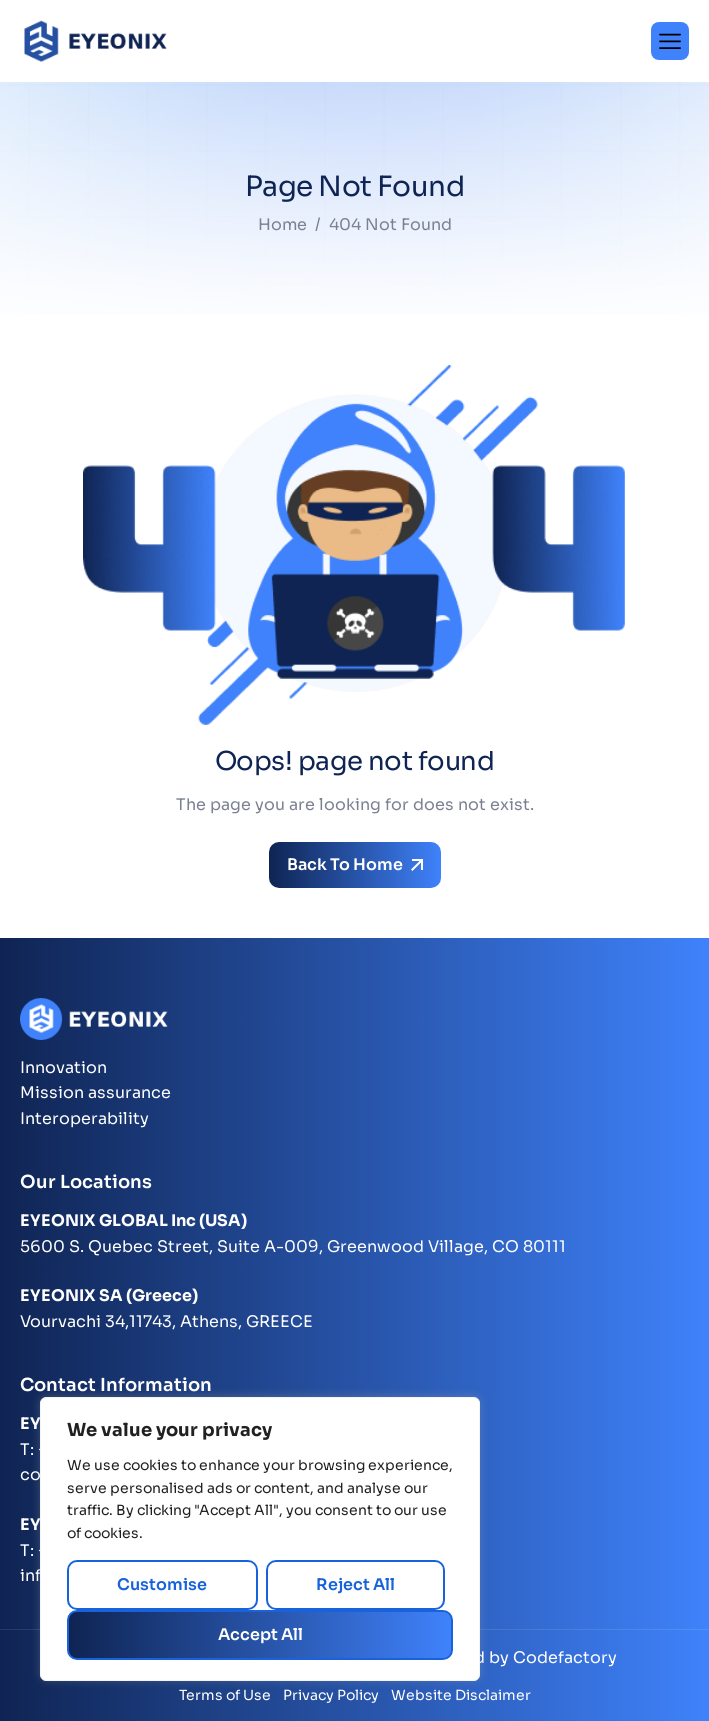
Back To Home (355, 864)
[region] (260, 1539)
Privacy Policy (331, 1695)
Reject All (355, 1584)
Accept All (260, 1634)
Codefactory (565, 1657)
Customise (162, 1584)
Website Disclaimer (461, 1695)
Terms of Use (225, 1695)
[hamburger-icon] (670, 41)
